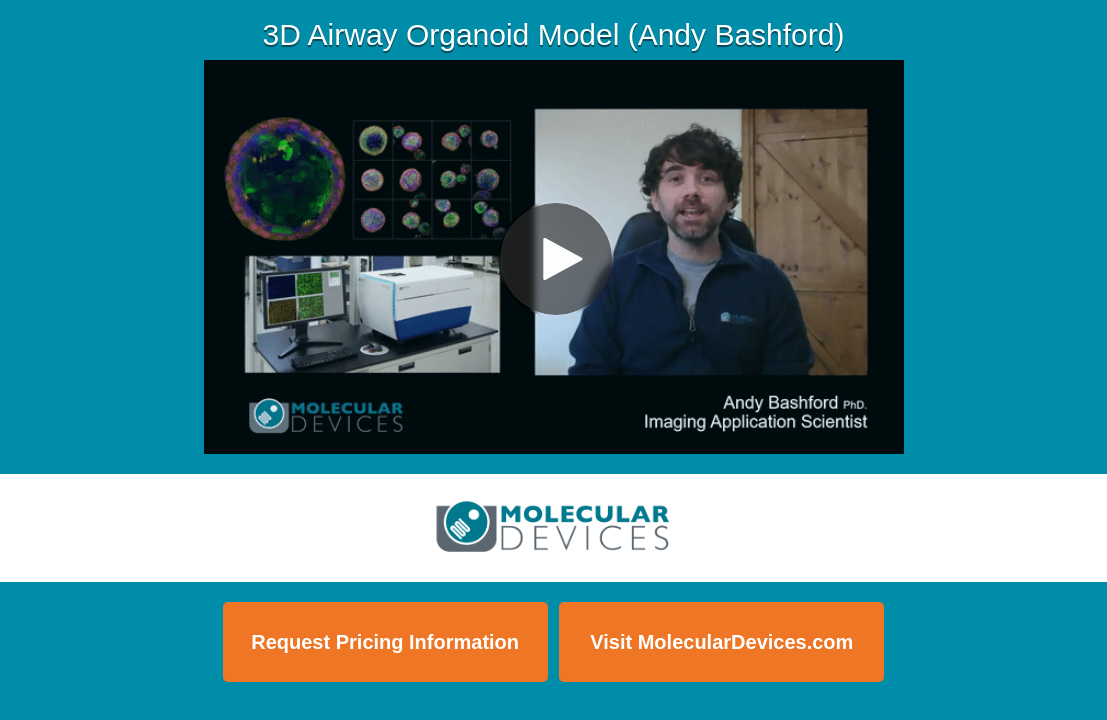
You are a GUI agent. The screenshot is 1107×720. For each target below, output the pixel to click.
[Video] (554, 257)
